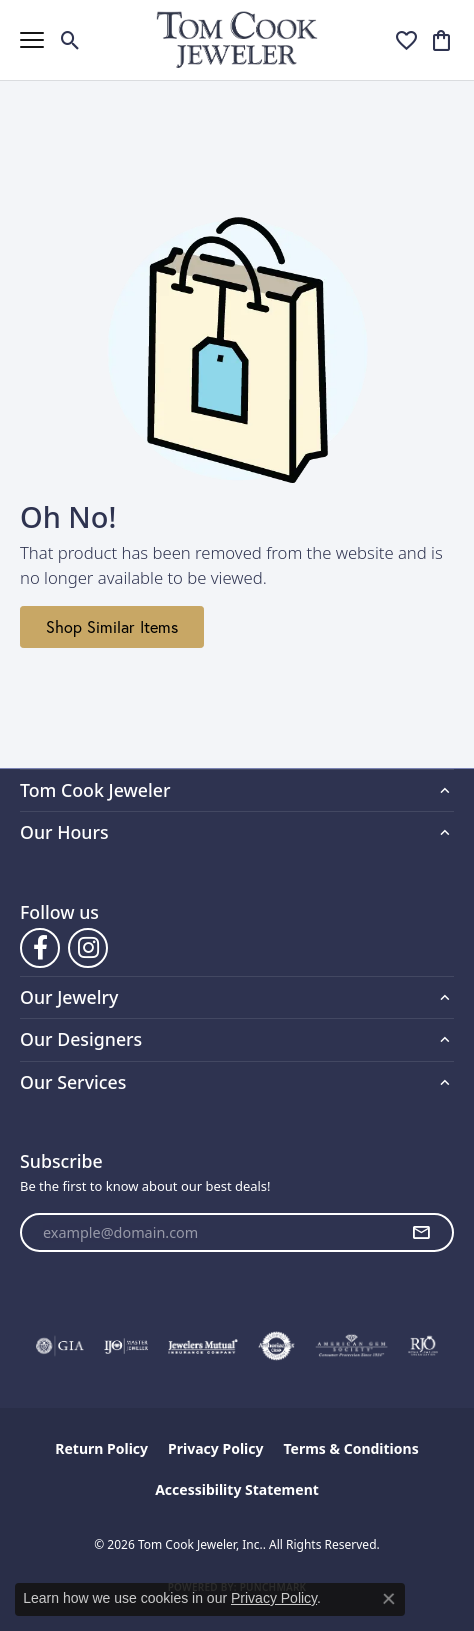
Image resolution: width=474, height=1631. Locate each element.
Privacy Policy (215, 1448)
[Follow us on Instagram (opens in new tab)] (88, 948)
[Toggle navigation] (32, 40)
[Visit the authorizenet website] (276, 1346)
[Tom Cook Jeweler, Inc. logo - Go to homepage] (237, 39)
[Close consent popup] (389, 1599)
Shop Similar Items (112, 627)
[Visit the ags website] (352, 1346)
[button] (70, 40)
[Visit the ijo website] (126, 1346)
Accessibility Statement (237, 1489)
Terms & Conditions (350, 1448)
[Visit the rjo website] (423, 1346)
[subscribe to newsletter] (421, 1233)
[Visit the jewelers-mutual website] (202, 1346)
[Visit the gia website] (60, 1346)
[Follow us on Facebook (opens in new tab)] (40, 948)
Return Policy (101, 1448)
